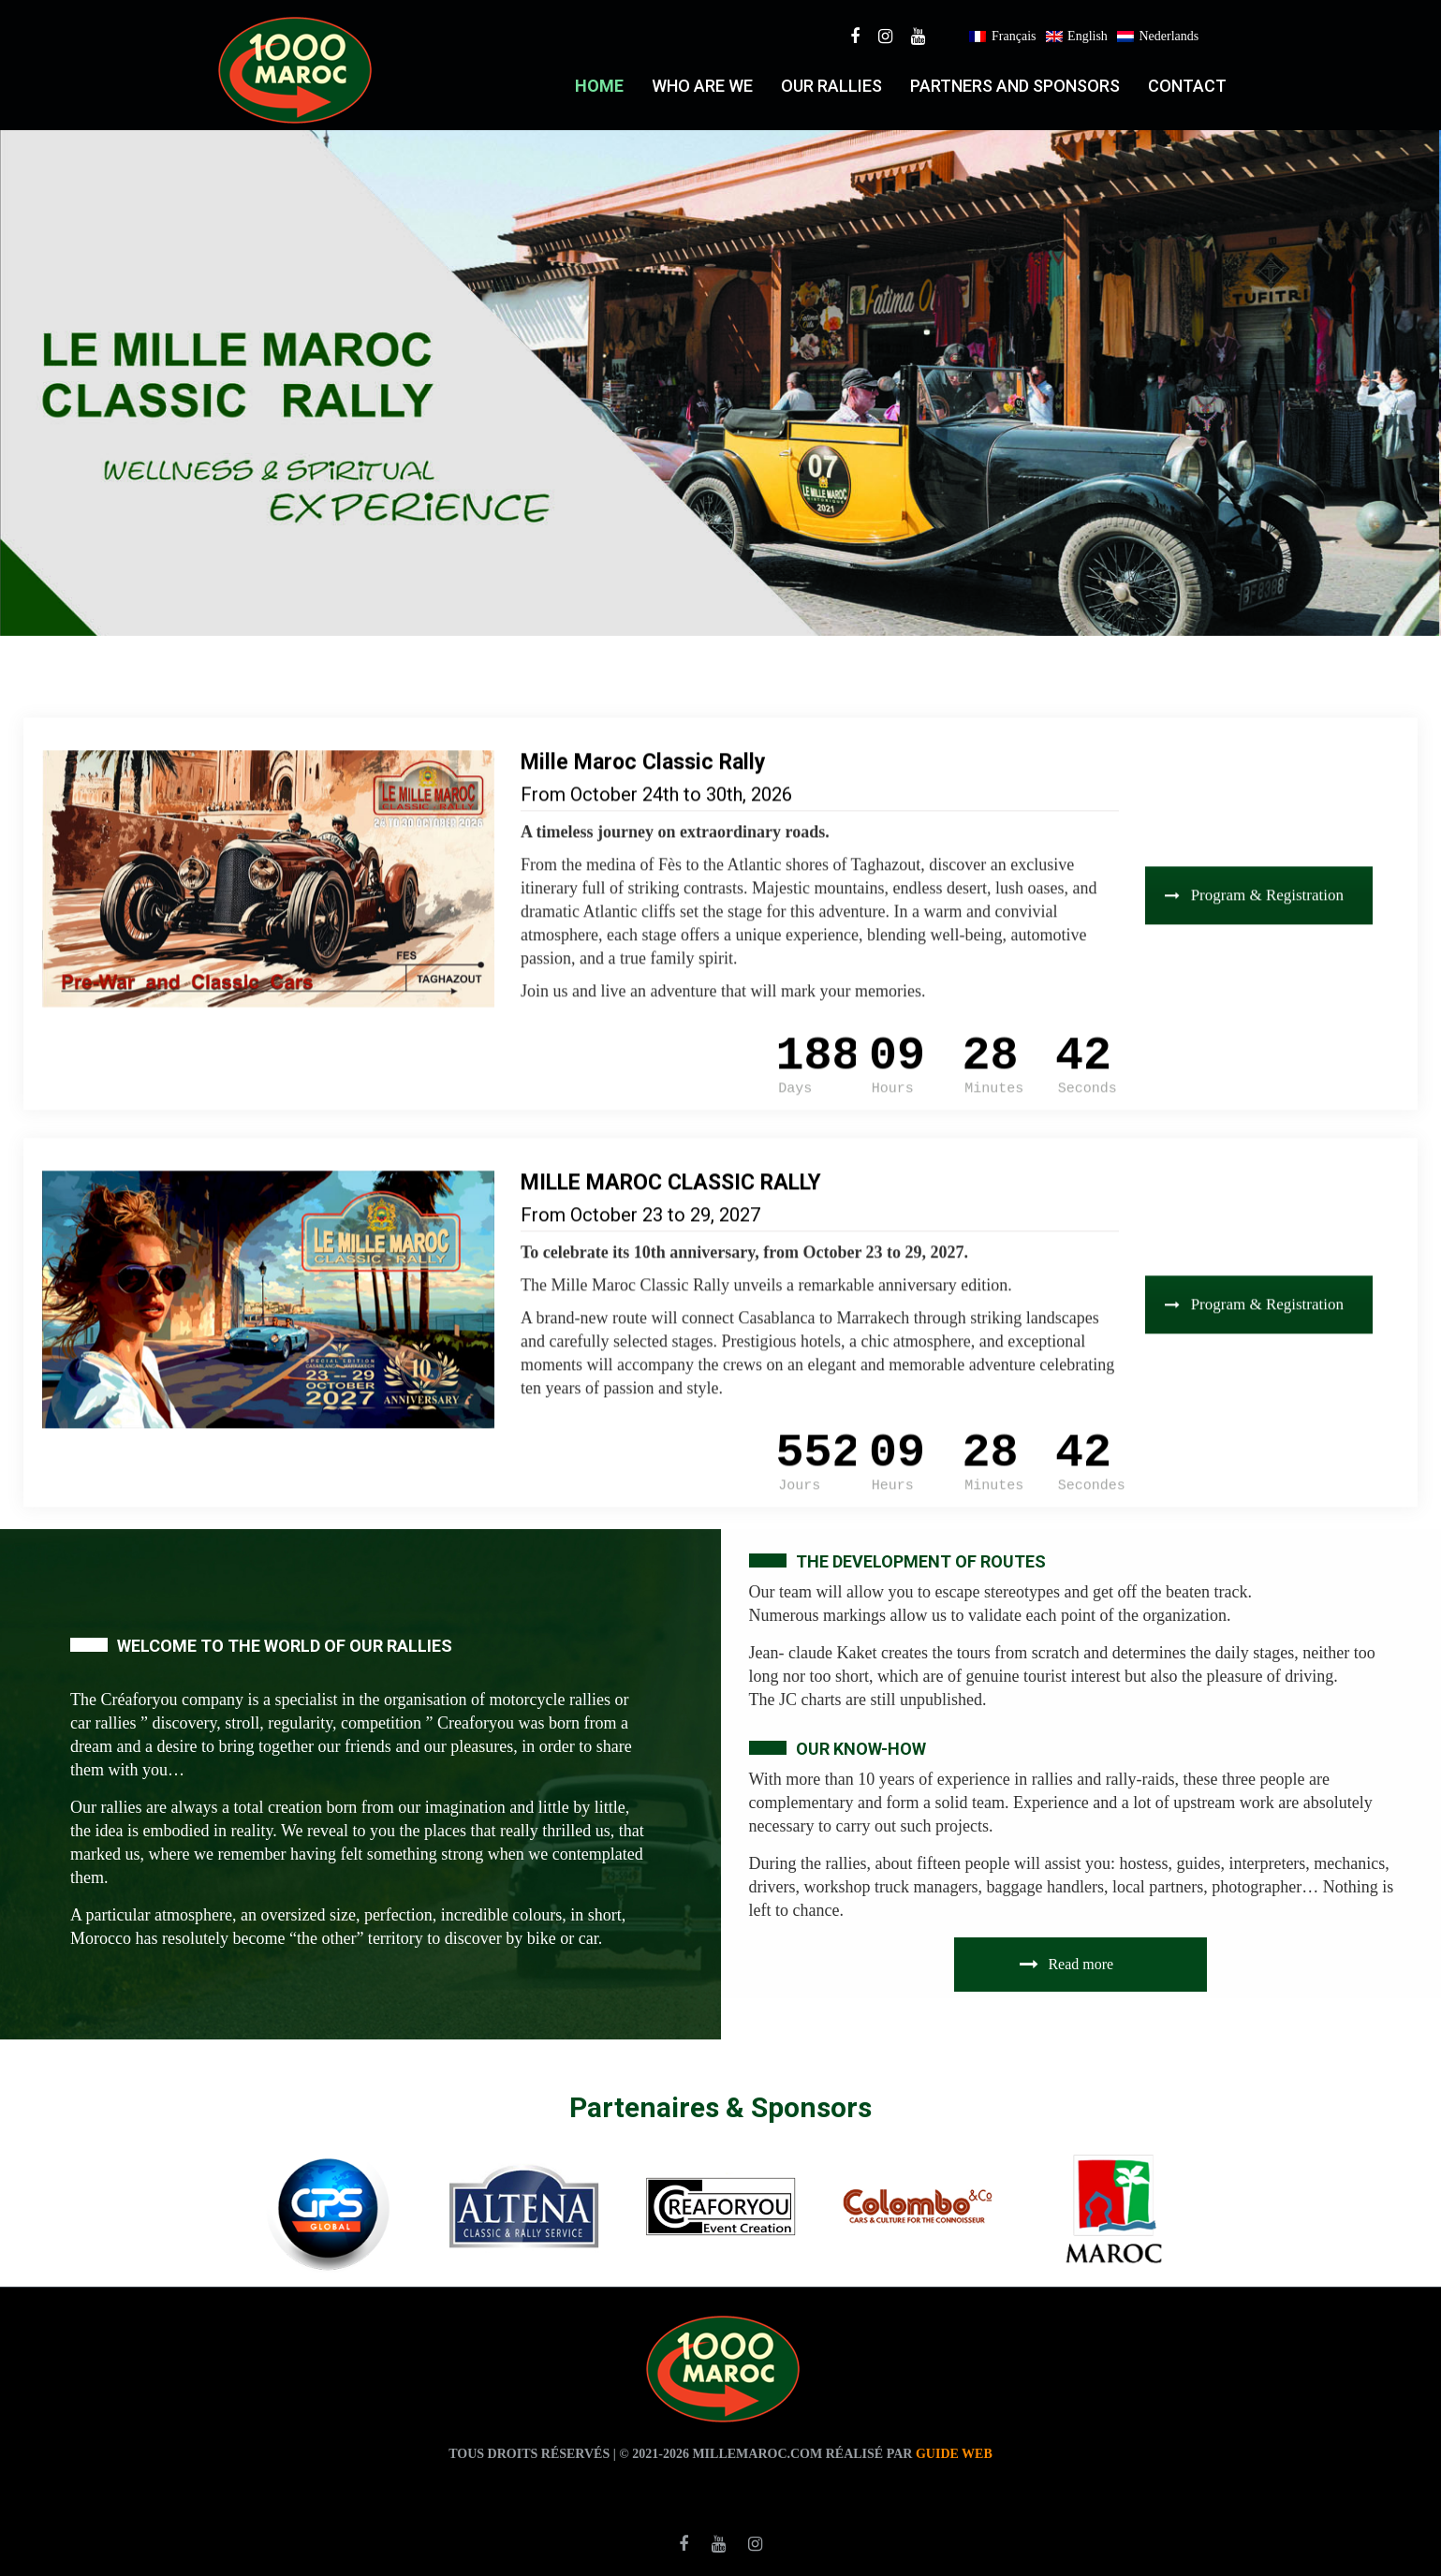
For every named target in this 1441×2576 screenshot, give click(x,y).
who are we (702, 86)
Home (599, 86)
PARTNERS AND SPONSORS (1015, 86)
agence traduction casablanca (584, 2487)
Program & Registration (1254, 864)
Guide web (954, 2454)
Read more (1066, 1964)
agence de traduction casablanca (846, 2487)
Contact (1187, 86)
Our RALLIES (831, 86)
